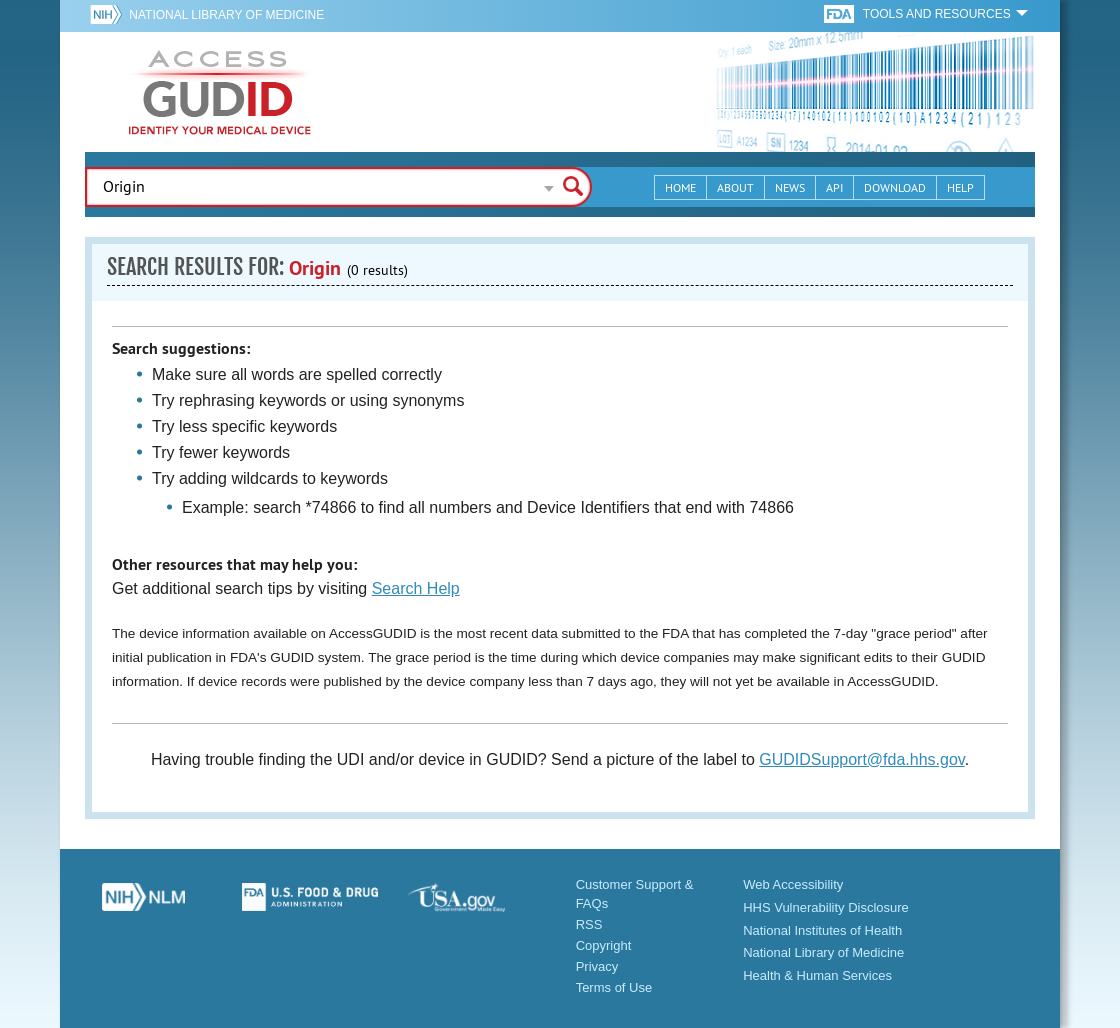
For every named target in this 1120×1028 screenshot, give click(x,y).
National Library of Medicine (226, 15)
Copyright (604, 945)
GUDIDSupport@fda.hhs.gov (861, 759)
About (735, 187)
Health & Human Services (817, 975)
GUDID (220, 92)
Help (960, 187)
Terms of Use (614, 987)
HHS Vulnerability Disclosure (826, 907)
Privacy (597, 966)
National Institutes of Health (822, 930)
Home (680, 187)
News (790, 187)
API (834, 187)
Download (895, 187)
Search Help (416, 588)
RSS (589, 924)
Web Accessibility (793, 884)
